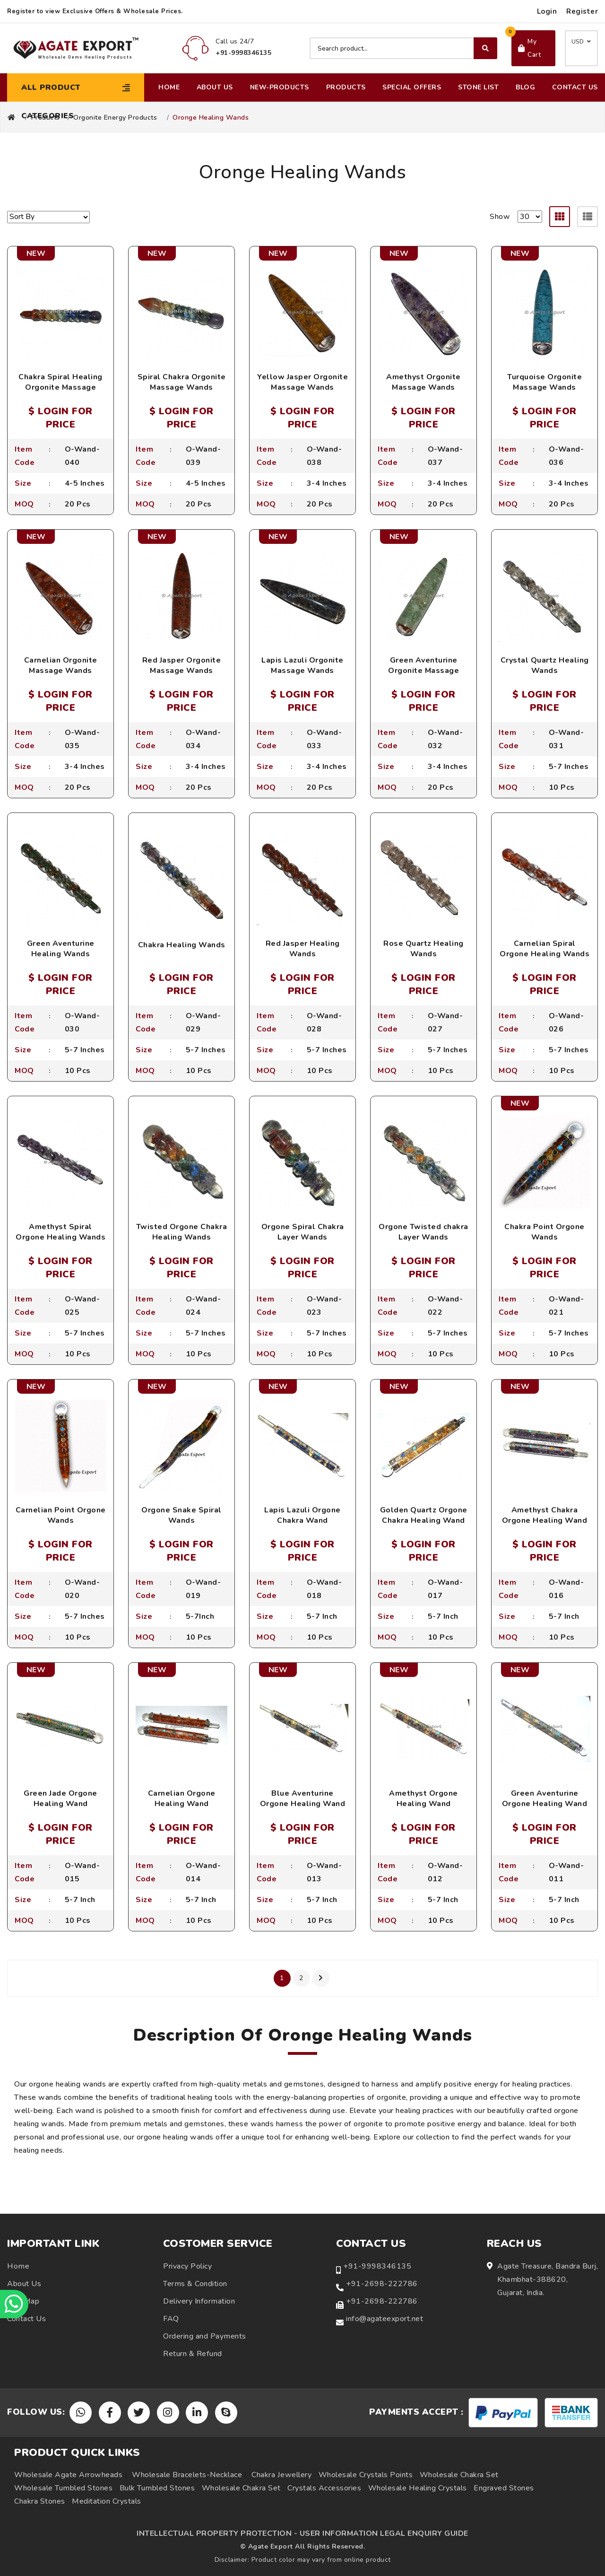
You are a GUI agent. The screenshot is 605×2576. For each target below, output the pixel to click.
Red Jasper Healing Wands (303, 948)
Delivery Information (199, 2301)
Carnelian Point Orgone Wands (61, 1515)
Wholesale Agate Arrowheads (68, 2475)
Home (169, 87)
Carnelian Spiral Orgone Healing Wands (544, 948)
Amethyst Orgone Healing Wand (423, 1798)
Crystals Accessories (324, 2488)
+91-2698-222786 (382, 2284)
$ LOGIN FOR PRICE (60, 418)
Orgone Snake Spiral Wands (181, 1515)
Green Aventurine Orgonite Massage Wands (423, 671)
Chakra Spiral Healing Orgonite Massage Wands (60, 387)
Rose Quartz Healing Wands (423, 948)
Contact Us (575, 87)
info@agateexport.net (384, 2319)
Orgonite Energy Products (115, 117)
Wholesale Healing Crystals (417, 2488)
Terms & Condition (195, 2284)
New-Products (279, 87)
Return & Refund (192, 2354)
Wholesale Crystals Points (366, 2475)
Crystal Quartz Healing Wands (545, 665)
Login (547, 11)
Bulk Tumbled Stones (157, 2488)
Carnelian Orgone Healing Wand (182, 1798)
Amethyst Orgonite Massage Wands (423, 382)
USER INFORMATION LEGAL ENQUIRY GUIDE (384, 2533)
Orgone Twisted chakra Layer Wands (423, 1232)
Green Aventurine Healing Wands (61, 948)
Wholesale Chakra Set (459, 2475)
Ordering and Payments (204, 2336)
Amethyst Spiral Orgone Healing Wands (60, 1232)
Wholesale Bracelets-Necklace (187, 2475)
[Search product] (403, 48)
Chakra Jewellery (281, 2475)
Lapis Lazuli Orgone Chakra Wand (302, 1515)
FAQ (171, 2319)
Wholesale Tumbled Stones (63, 2488)
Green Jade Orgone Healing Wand (60, 1798)
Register (582, 11)
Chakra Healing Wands (181, 945)
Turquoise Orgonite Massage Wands (544, 382)
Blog (525, 87)
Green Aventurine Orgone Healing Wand (545, 1798)
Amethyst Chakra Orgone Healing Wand (545, 1515)
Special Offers (411, 87)
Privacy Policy (187, 2266)
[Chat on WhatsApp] (14, 2304)
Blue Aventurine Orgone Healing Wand (303, 1798)
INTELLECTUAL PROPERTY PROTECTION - (217, 2533)
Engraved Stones (504, 2488)
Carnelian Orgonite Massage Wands (60, 665)
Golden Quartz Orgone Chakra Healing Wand (423, 1515)
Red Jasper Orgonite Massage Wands (181, 665)
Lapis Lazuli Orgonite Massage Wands (302, 665)
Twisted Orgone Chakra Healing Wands (181, 1232)
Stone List (478, 87)
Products (346, 87)
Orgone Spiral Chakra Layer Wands (302, 1232)
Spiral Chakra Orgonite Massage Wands (182, 382)
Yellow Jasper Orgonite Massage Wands (302, 382)
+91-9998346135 (377, 2266)
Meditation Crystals (106, 2501)
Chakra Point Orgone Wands (544, 1232)
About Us (215, 87)
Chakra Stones (39, 2501)
